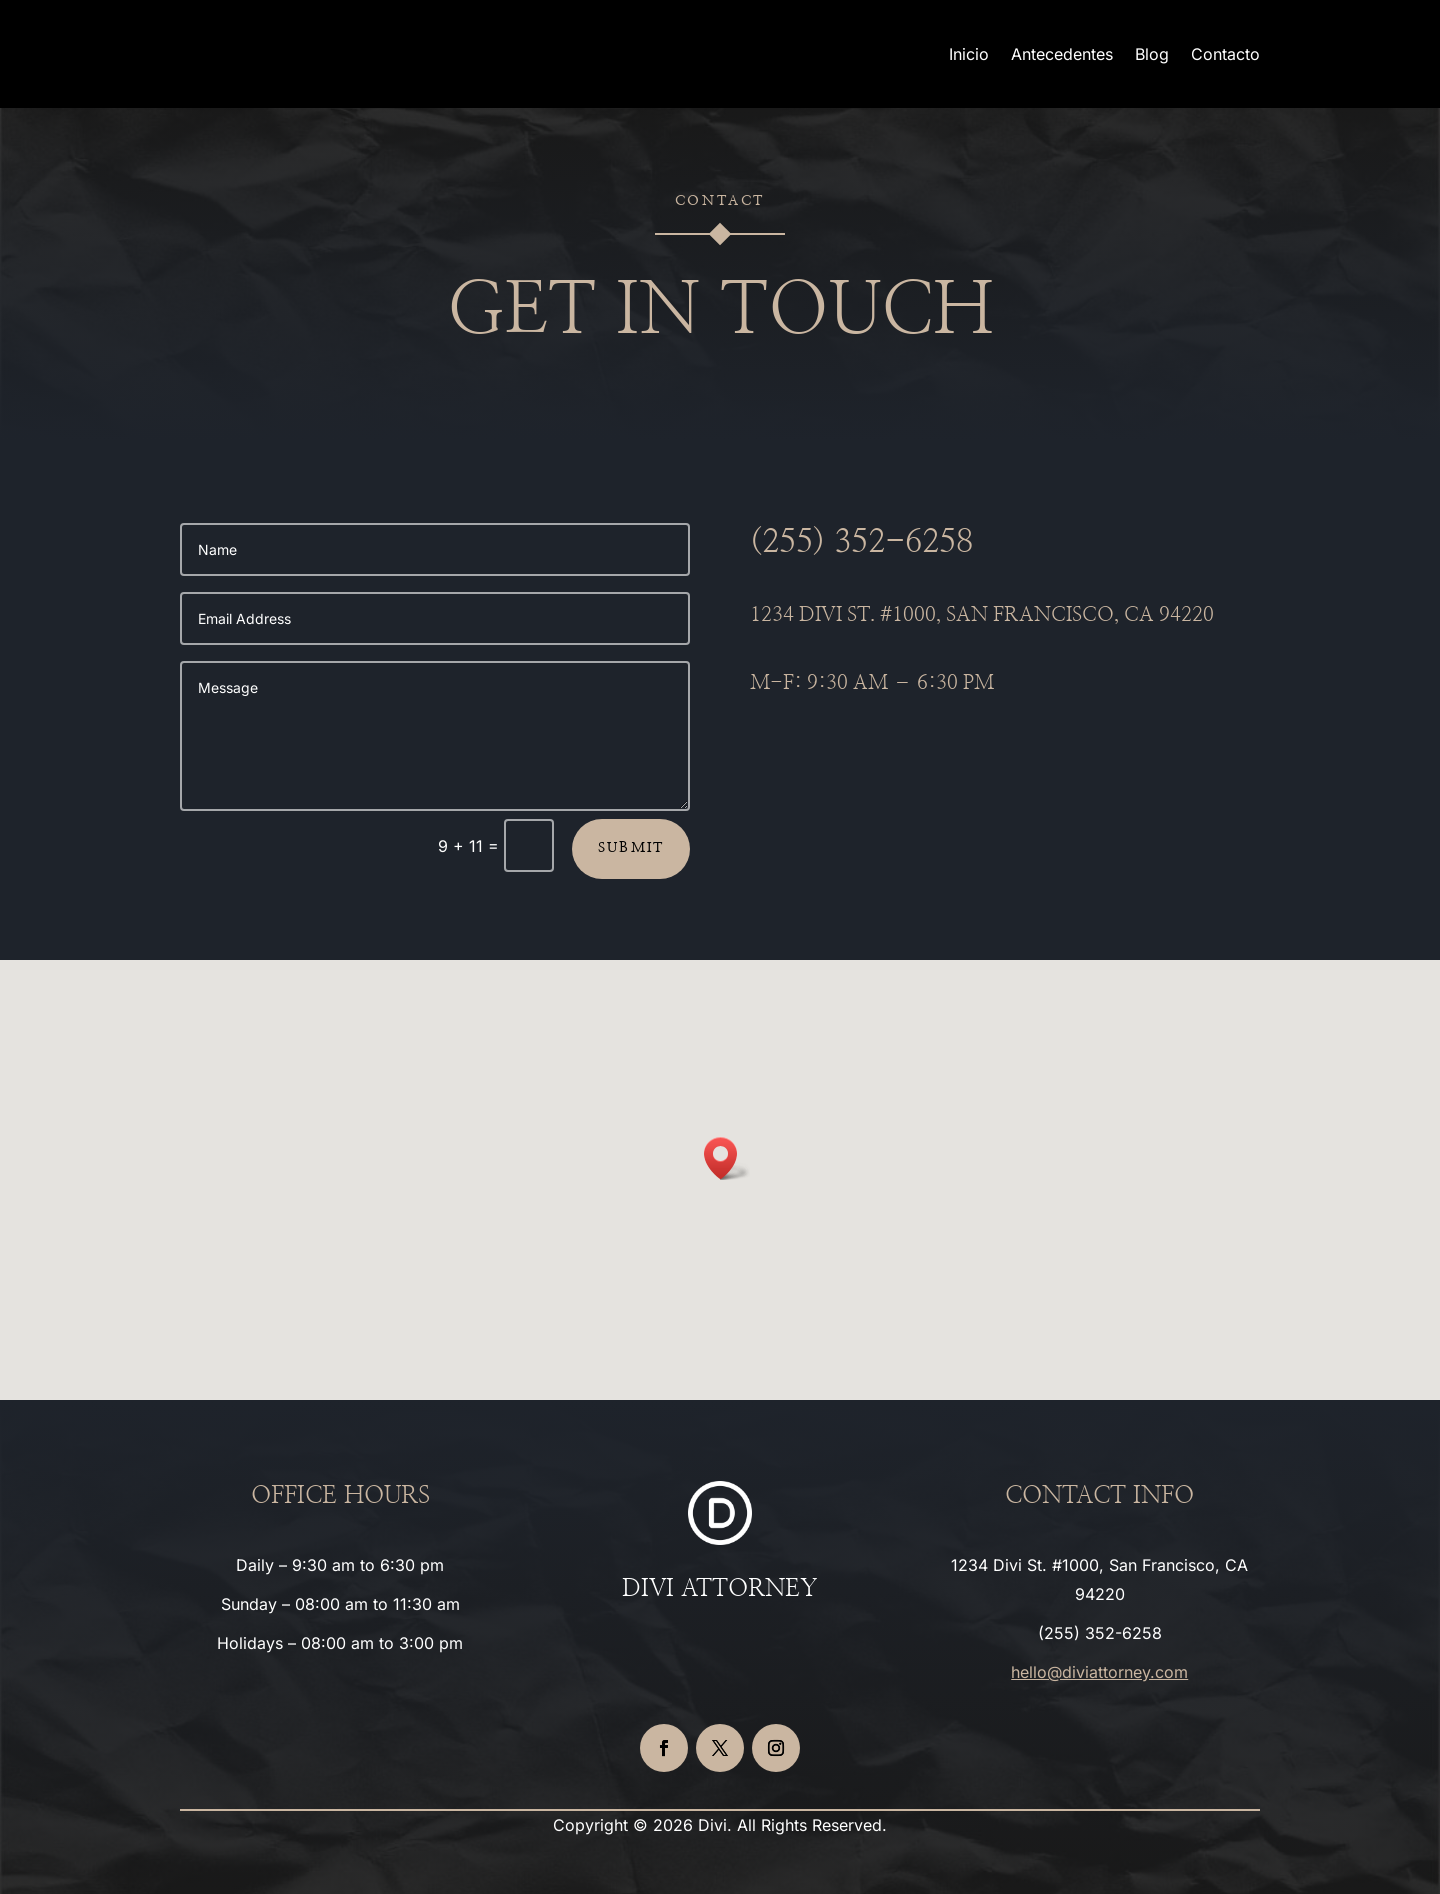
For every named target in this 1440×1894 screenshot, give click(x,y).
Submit (631, 848)
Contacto (1225, 54)
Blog (1152, 54)
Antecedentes (1062, 54)
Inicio (969, 54)
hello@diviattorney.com (1099, 1672)
